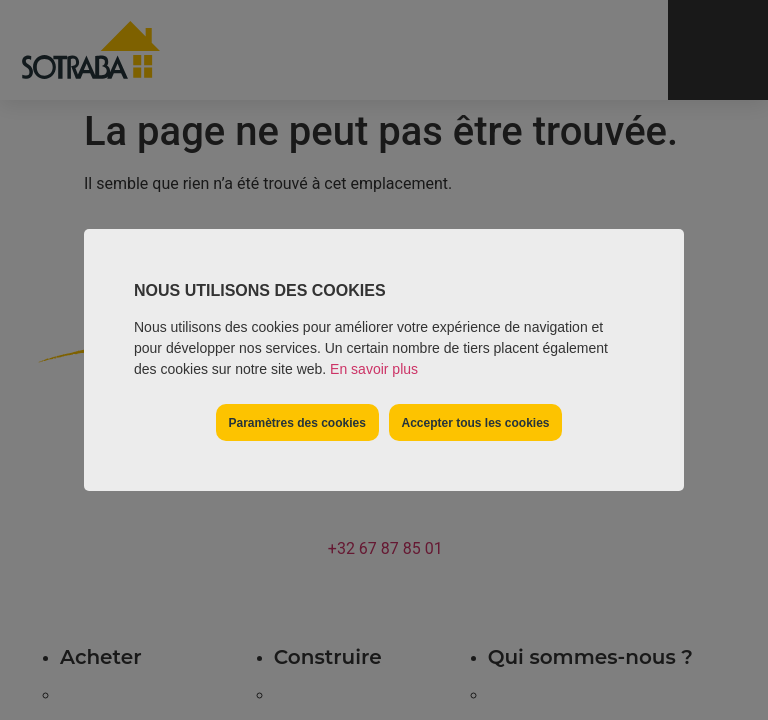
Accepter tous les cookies (475, 423)
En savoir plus (374, 369)
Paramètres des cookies (296, 423)
